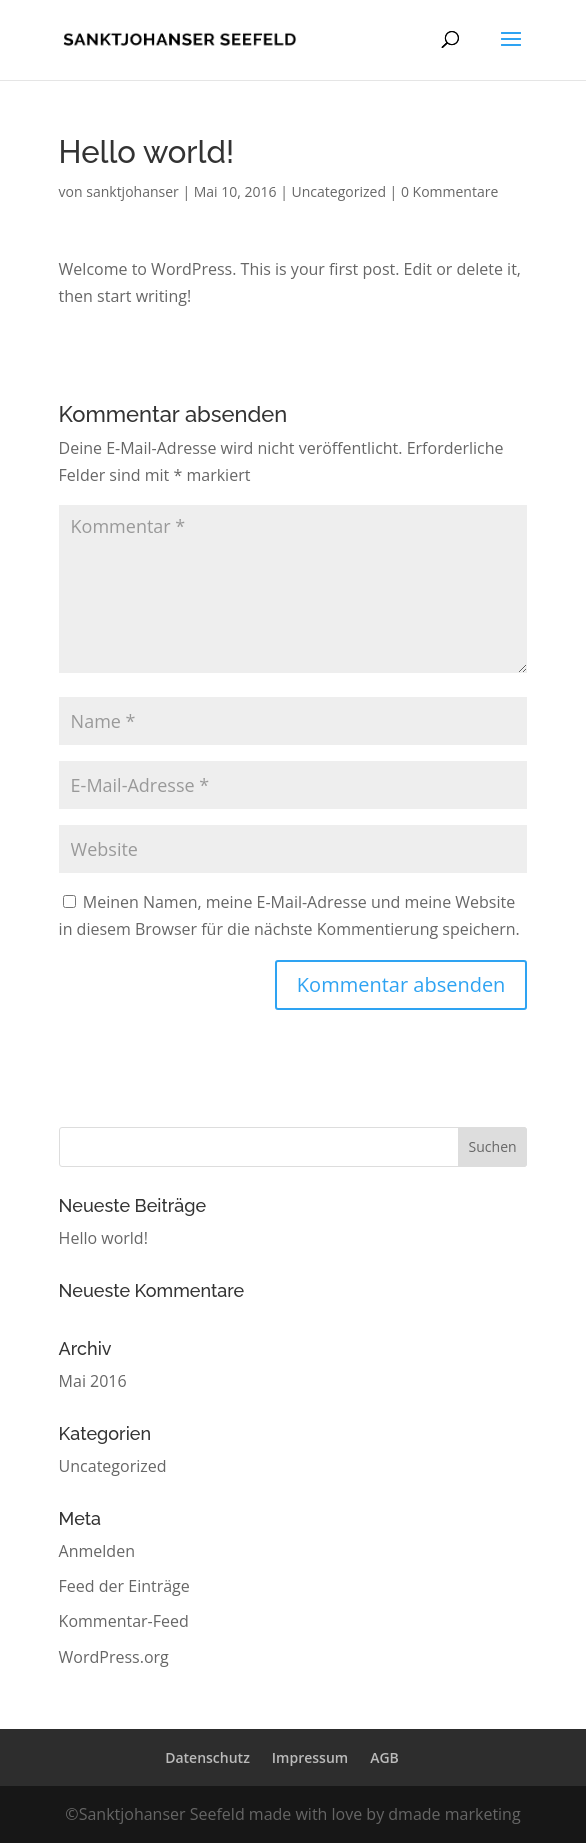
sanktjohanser (132, 191)
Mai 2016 (93, 1381)
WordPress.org (114, 1657)
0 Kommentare (449, 191)
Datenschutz (207, 1757)
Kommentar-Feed (124, 1621)
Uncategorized (339, 191)
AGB (384, 1757)
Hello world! (103, 1238)
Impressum (310, 1757)
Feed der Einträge (124, 1586)
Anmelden (97, 1551)
